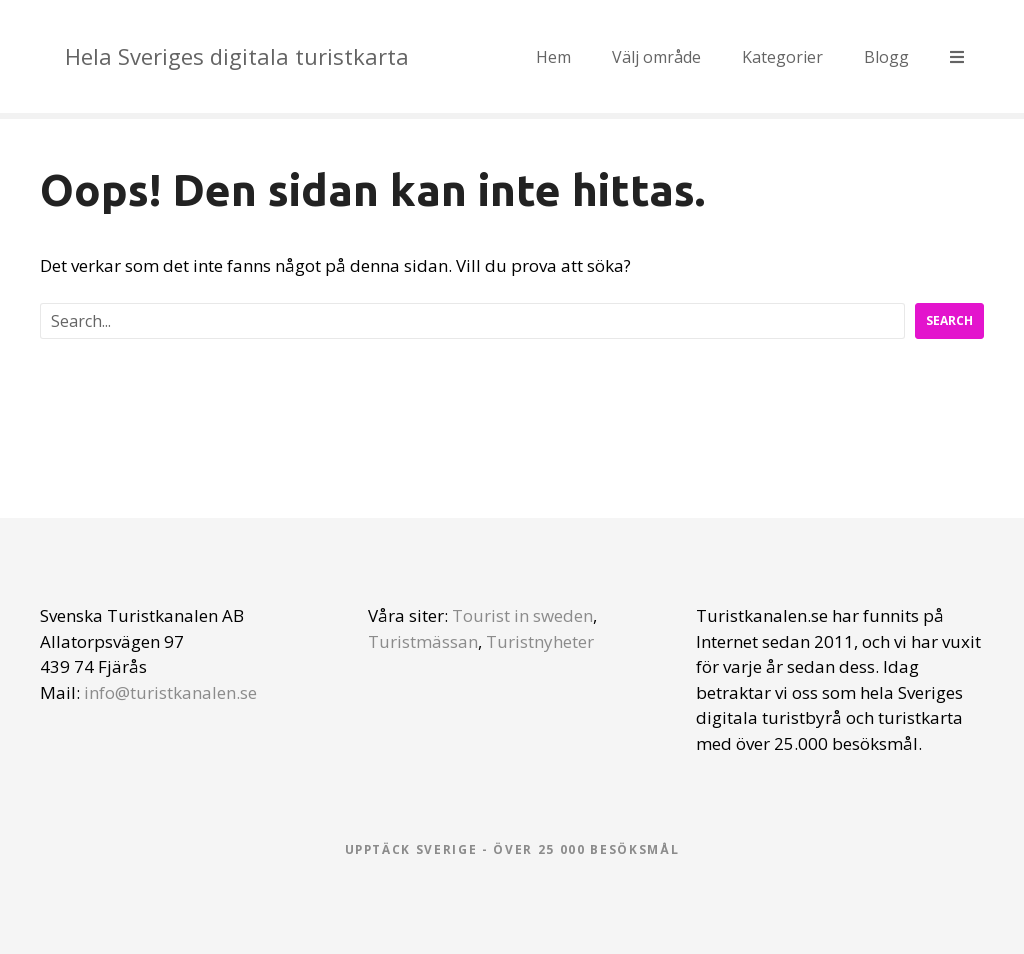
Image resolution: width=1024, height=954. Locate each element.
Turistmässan (423, 641)
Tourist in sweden (522, 615)
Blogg (886, 57)
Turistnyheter (540, 641)
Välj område (656, 57)
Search (949, 320)
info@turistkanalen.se (170, 692)
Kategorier (782, 57)
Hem (553, 57)
